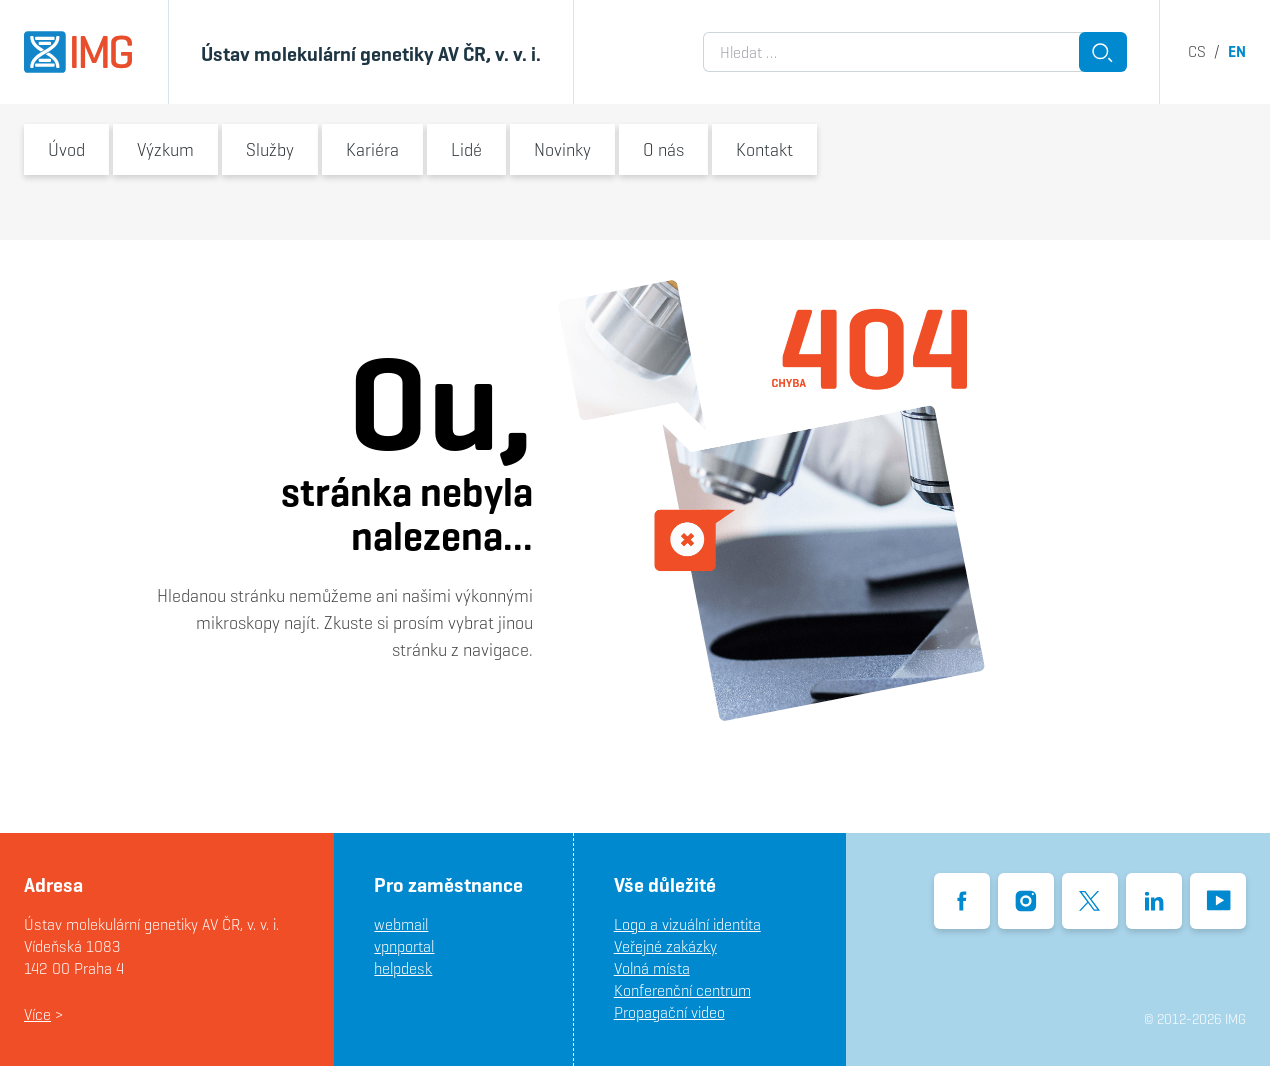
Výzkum (165, 149)
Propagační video (669, 1012)
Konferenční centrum (682, 990)
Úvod (66, 149)
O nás (663, 149)
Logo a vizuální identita (687, 924)
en (1237, 51)
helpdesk (403, 968)
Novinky (562, 149)
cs (1197, 51)
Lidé (466, 149)
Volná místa (652, 968)
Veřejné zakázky (665, 946)
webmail (401, 924)
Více (37, 1014)
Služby (270, 149)
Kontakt (764, 149)
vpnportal (404, 946)
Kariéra (372, 149)
